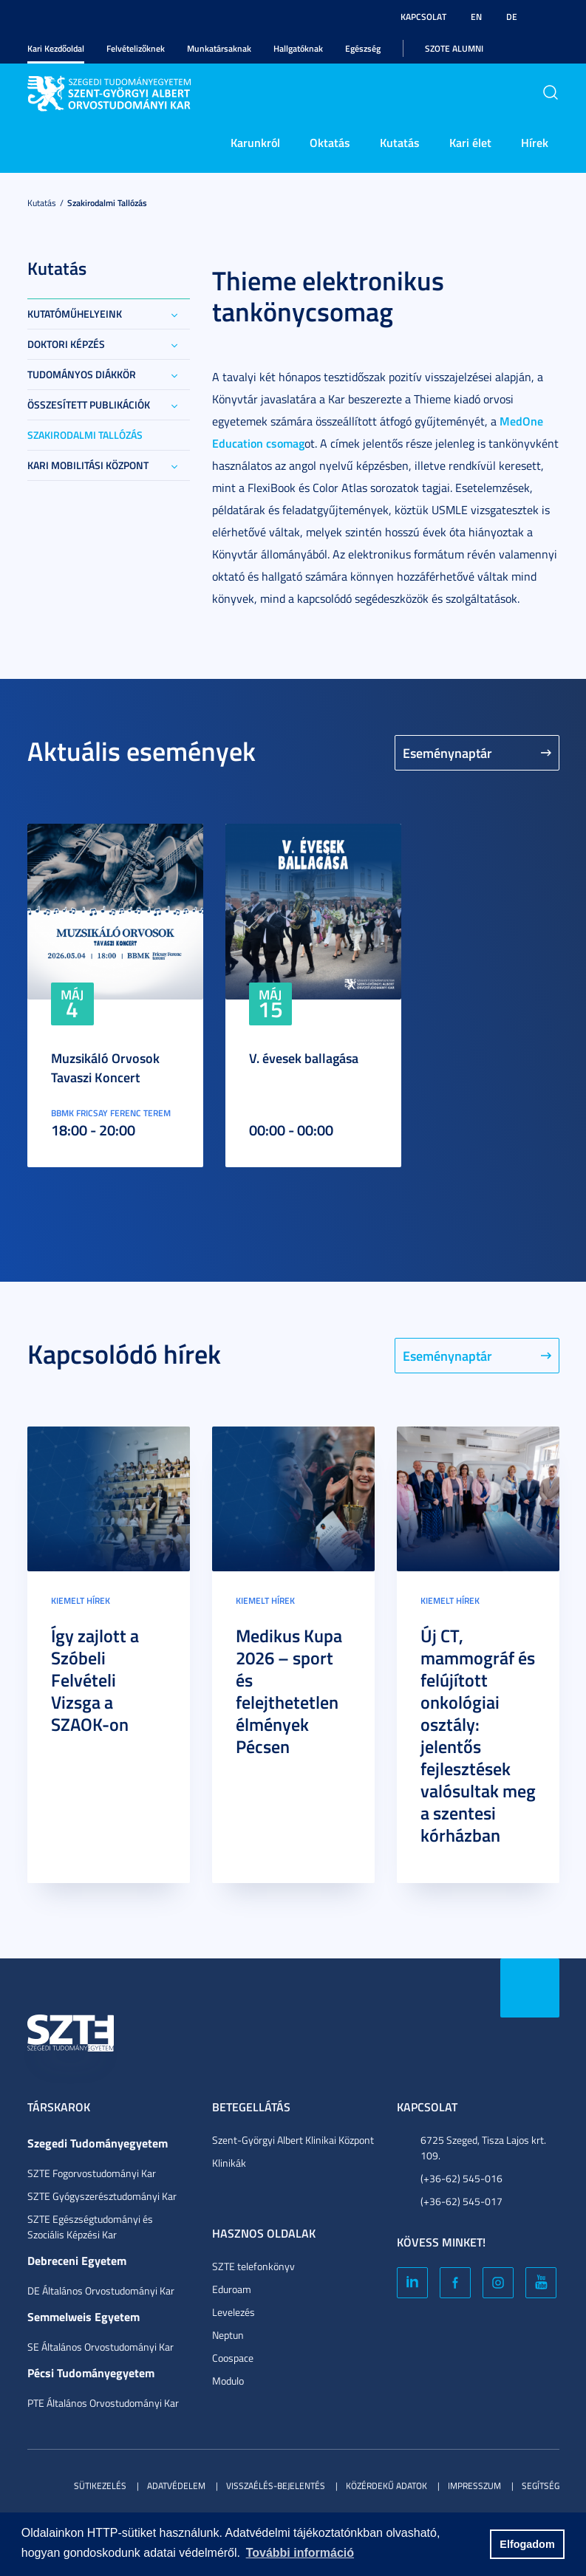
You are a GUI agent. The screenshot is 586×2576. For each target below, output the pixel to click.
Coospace (232, 2358)
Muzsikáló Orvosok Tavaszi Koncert (105, 1067)
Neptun (228, 2335)
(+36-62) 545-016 (461, 2178)
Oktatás (330, 142)
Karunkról (255, 142)
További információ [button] (300, 2552)
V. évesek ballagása (303, 1057)
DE (511, 16)
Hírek (534, 142)
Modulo (228, 2381)
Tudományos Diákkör (81, 374)
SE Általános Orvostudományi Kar (100, 2347)
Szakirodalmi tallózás (107, 203)
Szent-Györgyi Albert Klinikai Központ (293, 2140)
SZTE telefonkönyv (253, 2266)
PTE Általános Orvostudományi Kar (103, 2403)
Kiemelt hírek (80, 1600)
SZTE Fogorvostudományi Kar (91, 2173)
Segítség (540, 2485)
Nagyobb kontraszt (550, 17)
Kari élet (470, 142)
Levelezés (233, 2312)
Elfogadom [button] (527, 2544)
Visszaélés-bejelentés (275, 2485)
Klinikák (229, 2163)
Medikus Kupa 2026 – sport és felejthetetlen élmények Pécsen (289, 1691)
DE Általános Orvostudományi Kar (100, 2290)
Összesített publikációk (88, 404)
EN (476, 16)
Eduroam (231, 2289)
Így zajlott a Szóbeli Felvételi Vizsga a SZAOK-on (95, 1680)
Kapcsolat (423, 16)
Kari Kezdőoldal (55, 48)
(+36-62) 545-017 (461, 2201)
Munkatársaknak (219, 48)
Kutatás (400, 142)
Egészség (363, 48)
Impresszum (474, 2485)
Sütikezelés (100, 2485)
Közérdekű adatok (386, 2485)
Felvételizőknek (135, 48)
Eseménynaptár (447, 752)
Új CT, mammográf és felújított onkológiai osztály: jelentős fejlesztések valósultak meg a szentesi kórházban (478, 1735)
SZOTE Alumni (454, 48)
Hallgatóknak (298, 48)
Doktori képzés (66, 344)
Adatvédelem (176, 2485)
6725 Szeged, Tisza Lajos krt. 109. (483, 2147)
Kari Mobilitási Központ (88, 465)
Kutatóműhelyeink (74, 314)
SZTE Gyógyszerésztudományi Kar (102, 2196)
